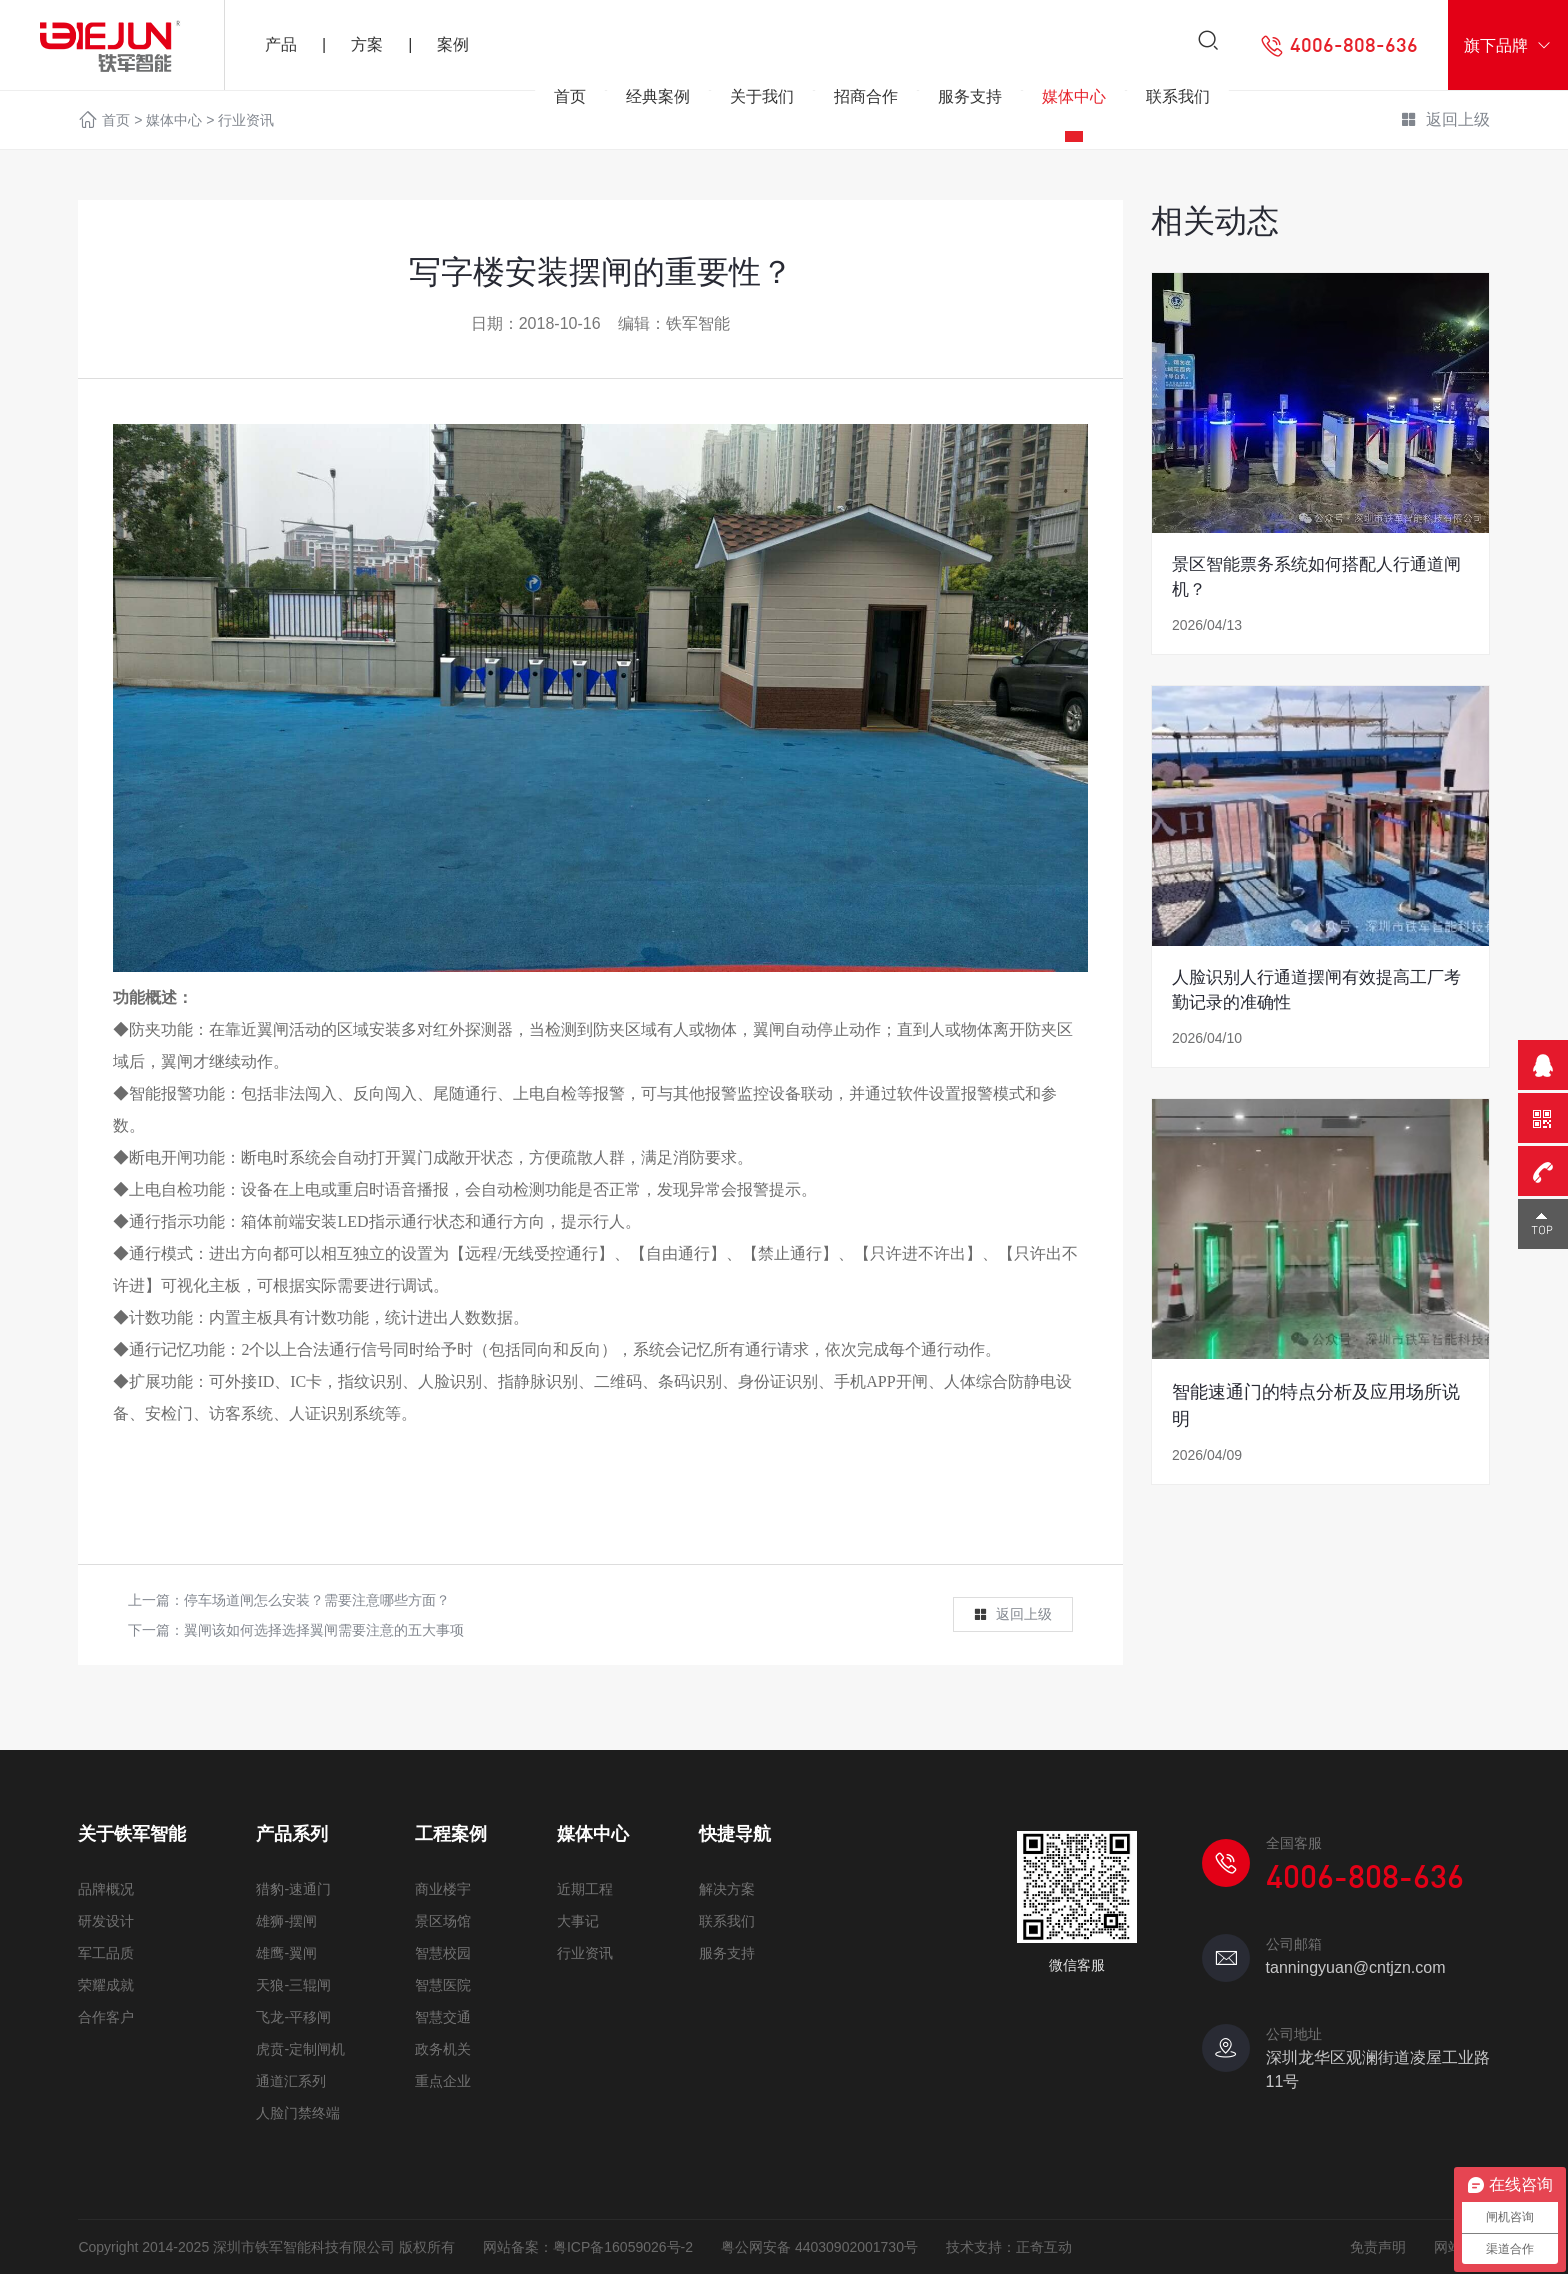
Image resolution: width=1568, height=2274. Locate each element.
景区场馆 (443, 1921)
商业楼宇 (443, 1889)
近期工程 (585, 1889)
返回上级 (1012, 1614)
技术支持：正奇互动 (1009, 2247)
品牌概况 (106, 1889)
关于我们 (762, 102)
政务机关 (443, 2049)
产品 (281, 44)
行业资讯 (585, 1953)
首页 (570, 102)
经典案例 (658, 102)
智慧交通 (443, 2017)
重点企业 (443, 2081)
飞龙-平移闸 (293, 2017)
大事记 (578, 1921)
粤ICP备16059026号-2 (623, 2247)
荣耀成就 (106, 1985)
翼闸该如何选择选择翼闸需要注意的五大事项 (324, 1630)
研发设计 (106, 1921)
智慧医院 (443, 1985)
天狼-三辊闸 (293, 1985)
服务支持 (970, 102)
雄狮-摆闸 (286, 1921)
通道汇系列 (291, 2081)
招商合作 (866, 102)
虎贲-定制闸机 (300, 2049)
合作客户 (106, 2017)
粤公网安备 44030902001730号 (819, 2247)
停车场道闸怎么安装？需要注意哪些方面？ (317, 1600)
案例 (453, 44)
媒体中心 (1074, 102)
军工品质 (106, 1953)
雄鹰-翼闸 (286, 1953)
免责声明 (1378, 2247)
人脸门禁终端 (298, 2113)
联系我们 (1178, 102)
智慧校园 (443, 1953)
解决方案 (727, 1889)
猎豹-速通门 (293, 1889)
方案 (367, 44)
